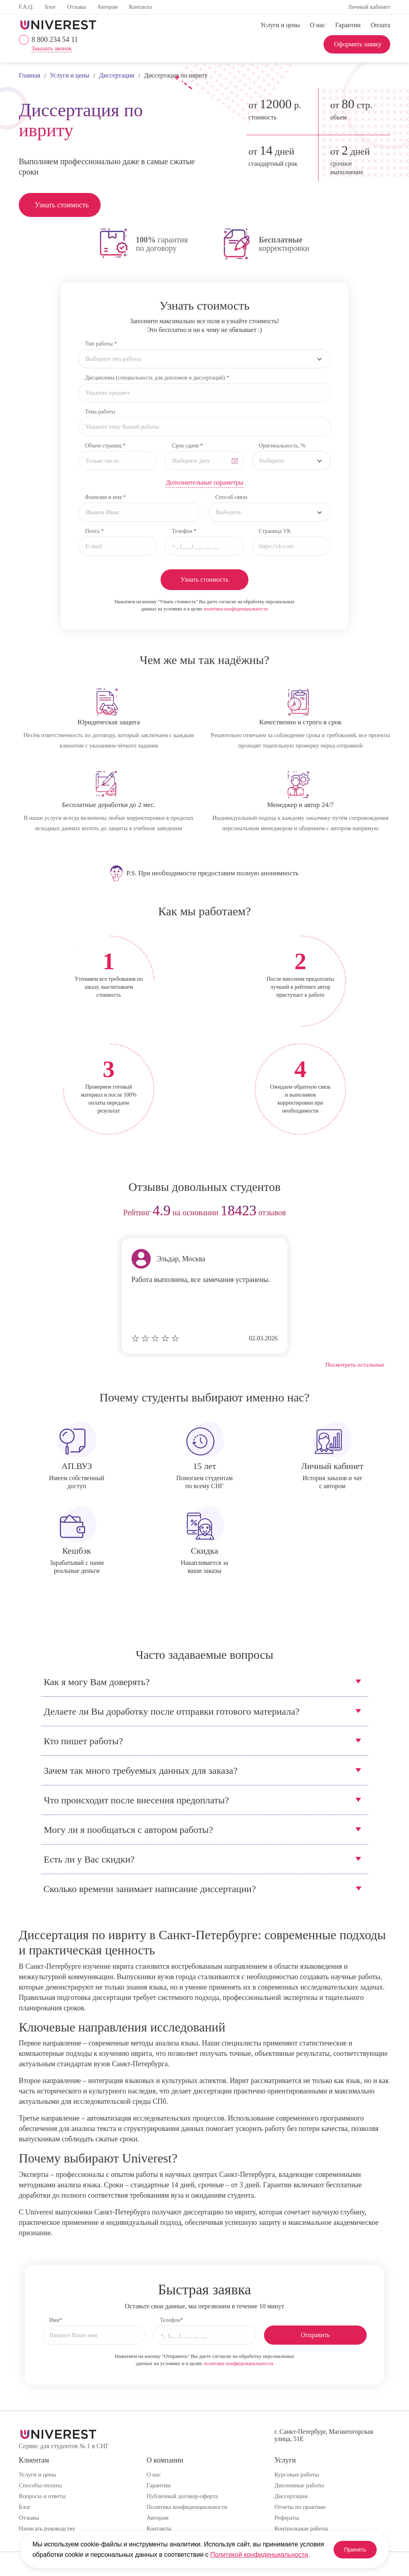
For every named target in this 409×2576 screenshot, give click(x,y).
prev (28, 1213)
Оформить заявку (357, 44)
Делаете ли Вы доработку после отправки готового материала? (172, 1711)
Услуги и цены (280, 25)
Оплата (380, 25)
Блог (50, 7)
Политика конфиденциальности (187, 2507)
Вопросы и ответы (42, 2496)
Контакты (140, 7)
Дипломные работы (299, 2485)
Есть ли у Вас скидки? (89, 1859)
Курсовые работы (296, 2474)
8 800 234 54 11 (55, 40)
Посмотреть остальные (355, 1365)
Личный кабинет (369, 7)
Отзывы (76, 7)
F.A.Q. (26, 7)
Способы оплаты (40, 2485)
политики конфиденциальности (236, 609)
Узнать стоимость (62, 205)
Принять (348, 2544)
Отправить (315, 2335)
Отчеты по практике (300, 2507)
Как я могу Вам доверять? (97, 1682)
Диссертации (291, 2496)
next (381, 1213)
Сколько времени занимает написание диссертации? (150, 1889)
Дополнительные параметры (204, 482)
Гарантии (348, 25)
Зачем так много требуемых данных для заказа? (141, 1770)
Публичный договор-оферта (182, 2496)
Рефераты (286, 2517)
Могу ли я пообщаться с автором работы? (128, 1830)
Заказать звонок (51, 49)
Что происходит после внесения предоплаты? (136, 1800)
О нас (317, 25)
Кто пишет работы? (83, 1741)
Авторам (107, 7)
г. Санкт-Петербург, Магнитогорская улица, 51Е (323, 2435)
